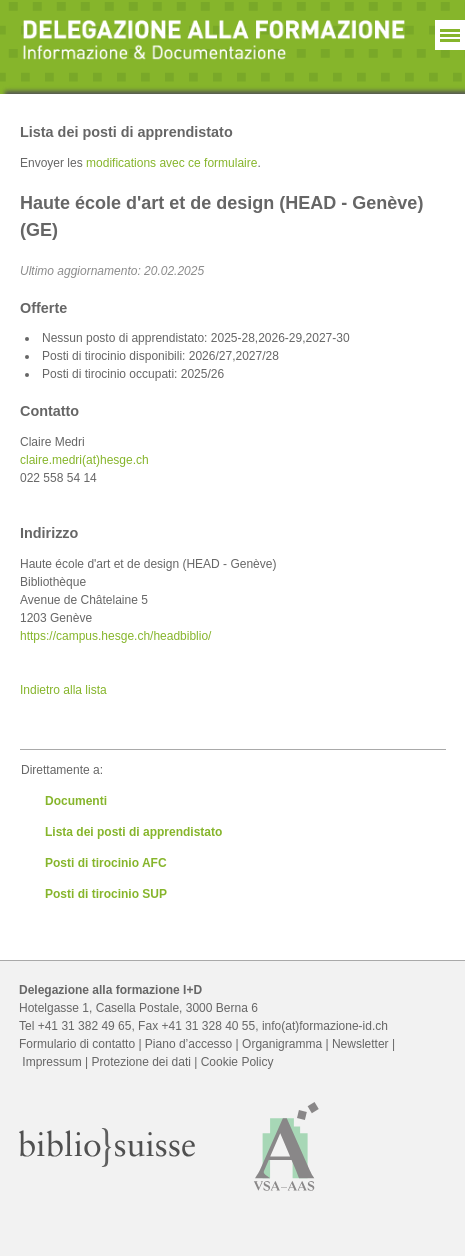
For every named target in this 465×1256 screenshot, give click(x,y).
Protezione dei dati (140, 1062)
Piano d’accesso (188, 1044)
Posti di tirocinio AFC (106, 863)
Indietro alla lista (63, 690)
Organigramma (282, 1044)
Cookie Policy (237, 1062)
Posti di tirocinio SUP (106, 894)
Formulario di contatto (77, 1044)
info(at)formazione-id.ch (325, 1026)
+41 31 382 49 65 (85, 1026)
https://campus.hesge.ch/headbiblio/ (115, 636)
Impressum (51, 1062)
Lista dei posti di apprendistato (133, 832)
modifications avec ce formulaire (171, 163)
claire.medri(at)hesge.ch (84, 460)
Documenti (76, 801)
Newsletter (360, 1044)
